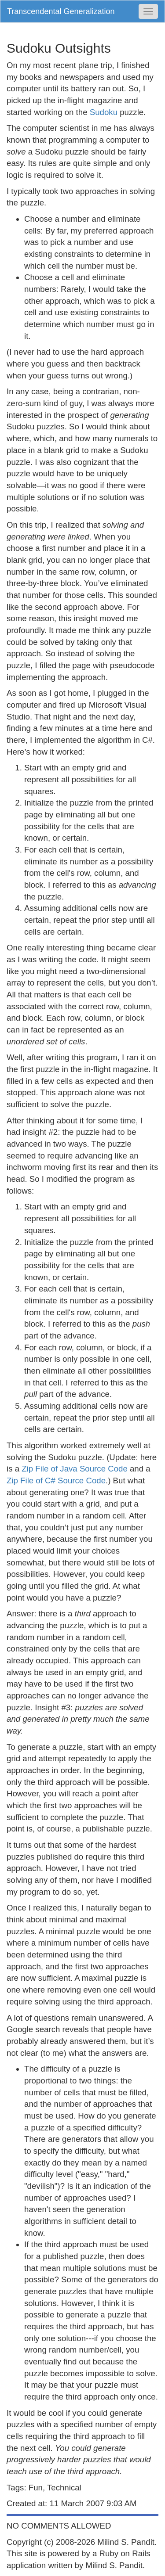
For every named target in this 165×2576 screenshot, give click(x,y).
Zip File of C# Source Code (56, 1480)
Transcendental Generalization (60, 11)
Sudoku (105, 112)
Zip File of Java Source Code (75, 1468)
